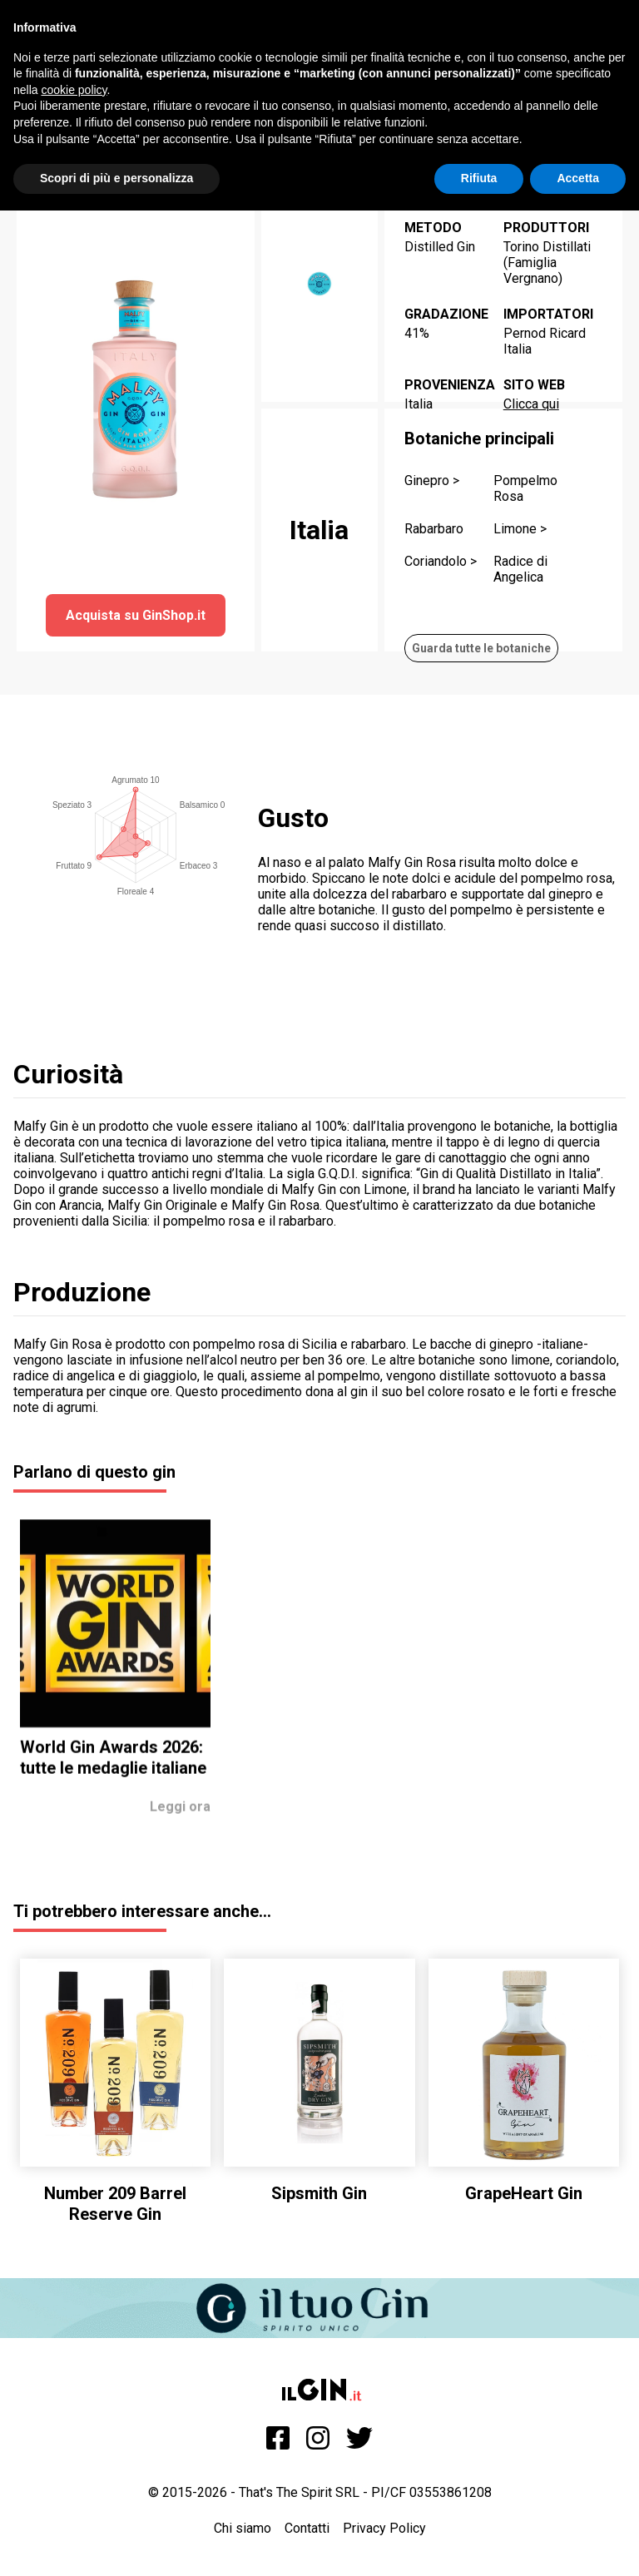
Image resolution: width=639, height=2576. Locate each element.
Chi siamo (242, 2528)
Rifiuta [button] (479, 178)
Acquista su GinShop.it (136, 615)
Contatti (307, 2528)
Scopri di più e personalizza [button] (116, 178)
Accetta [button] (578, 178)
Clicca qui (531, 404)
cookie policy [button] (73, 90)
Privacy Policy (384, 2528)
